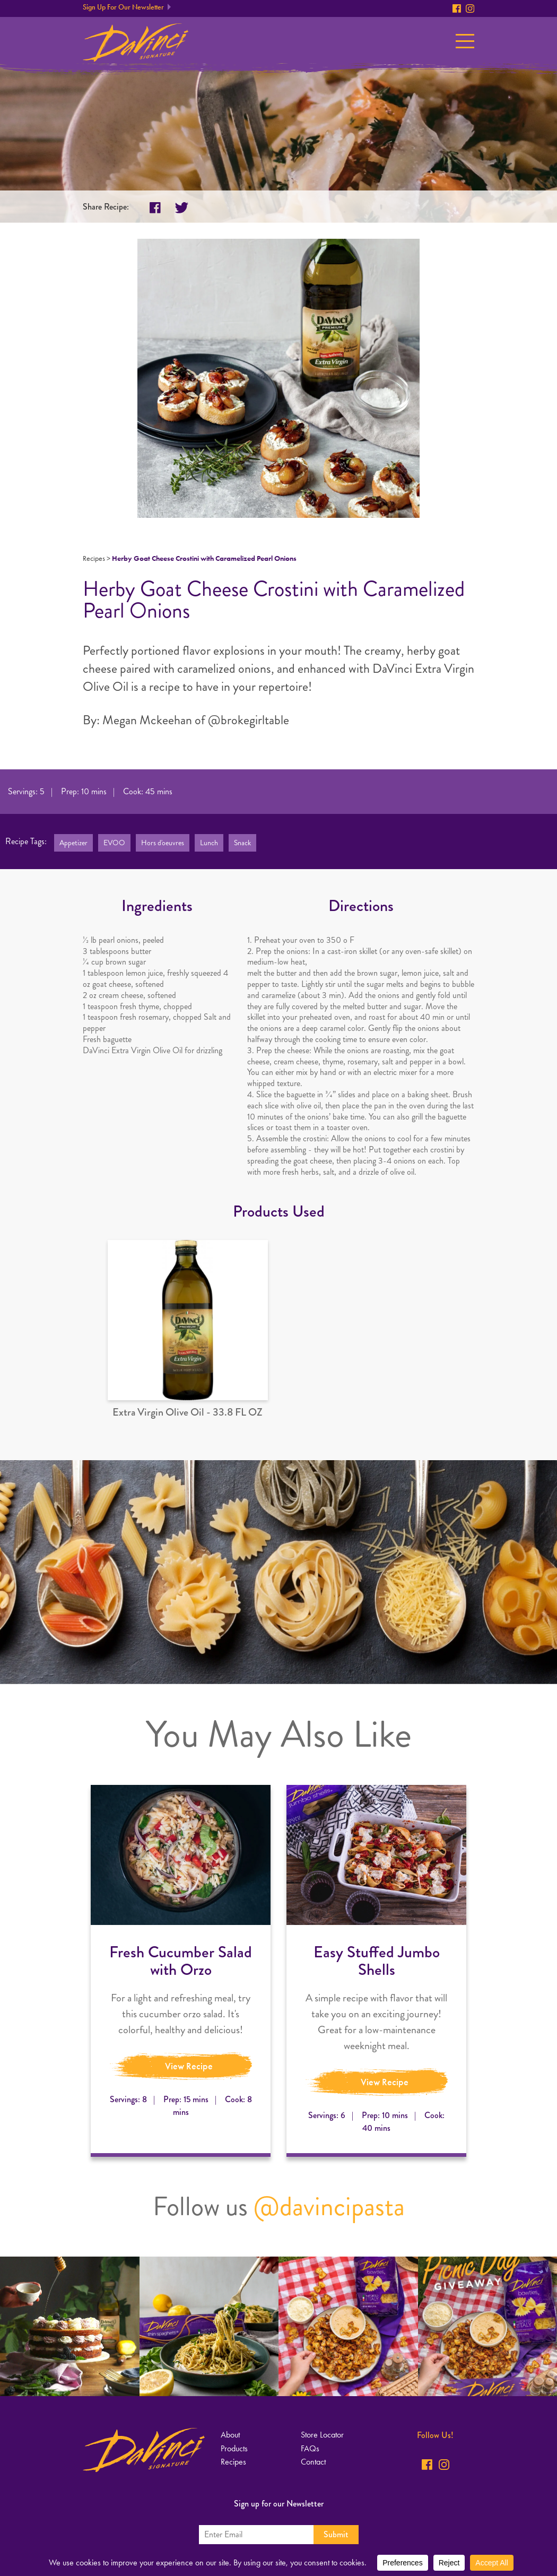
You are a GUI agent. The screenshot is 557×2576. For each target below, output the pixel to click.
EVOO (114, 843)
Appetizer (73, 843)
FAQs (310, 2448)
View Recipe (189, 2066)
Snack (242, 843)
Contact (313, 2462)
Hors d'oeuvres (162, 843)
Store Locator (322, 2435)
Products (234, 2448)
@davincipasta (329, 2206)
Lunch (209, 843)
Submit (336, 2534)
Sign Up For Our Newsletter (123, 7)
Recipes (94, 558)
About (230, 2435)
